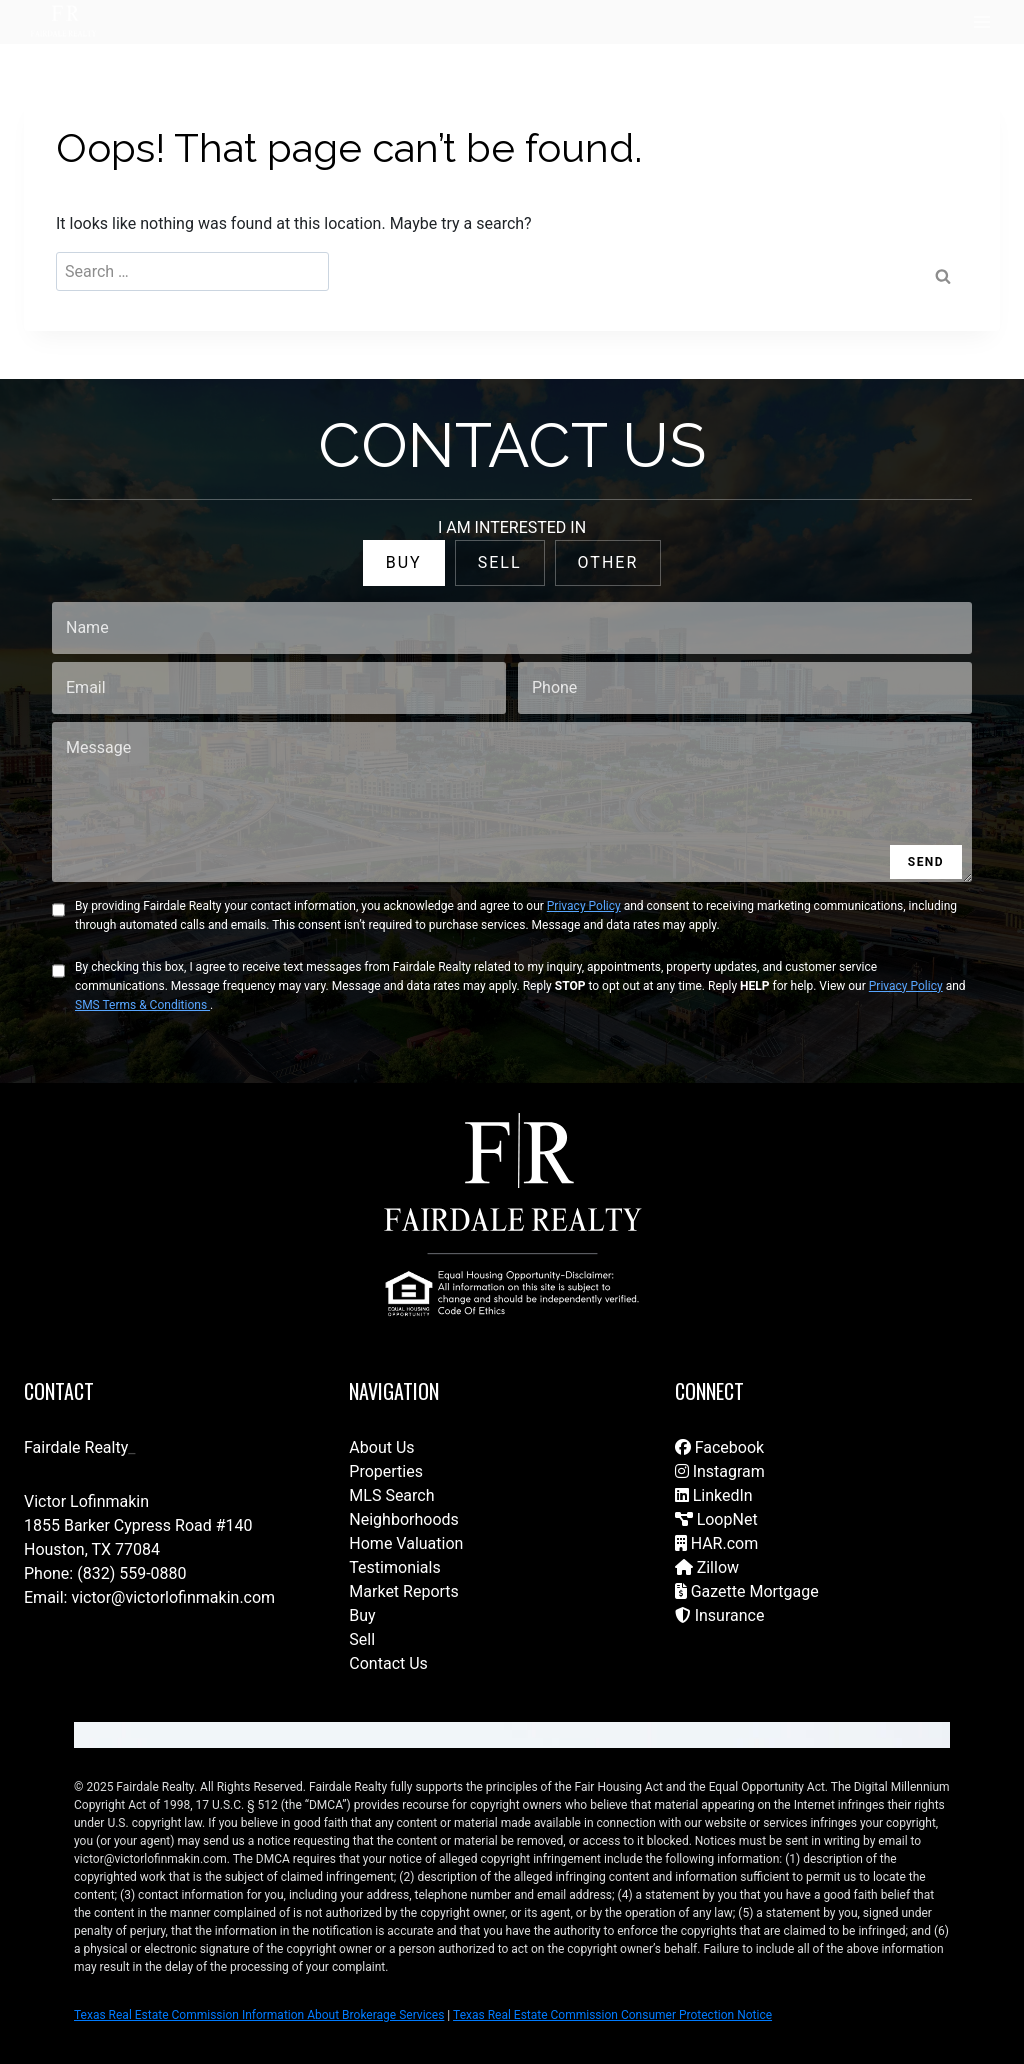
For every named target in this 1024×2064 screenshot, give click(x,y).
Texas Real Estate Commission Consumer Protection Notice (612, 2015)
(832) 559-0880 (131, 1573)
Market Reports (404, 1591)
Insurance (720, 1615)
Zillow (707, 1567)
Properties (386, 1471)
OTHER (608, 562)
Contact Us (388, 1663)
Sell (362, 1639)
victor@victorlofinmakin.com (173, 1597)
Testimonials (394, 1567)
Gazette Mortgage (747, 1591)
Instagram (720, 1471)
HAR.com (717, 1543)
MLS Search (391, 1495)
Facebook (719, 1447)
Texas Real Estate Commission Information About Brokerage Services (259, 2015)
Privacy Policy (584, 906)
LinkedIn (714, 1495)
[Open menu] (981, 22)
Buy (362, 1615)
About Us (381, 1447)
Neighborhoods (403, 1519)
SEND (926, 862)
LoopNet (716, 1519)
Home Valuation (406, 1543)
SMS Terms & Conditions (142, 1005)
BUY (404, 562)
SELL (500, 562)
